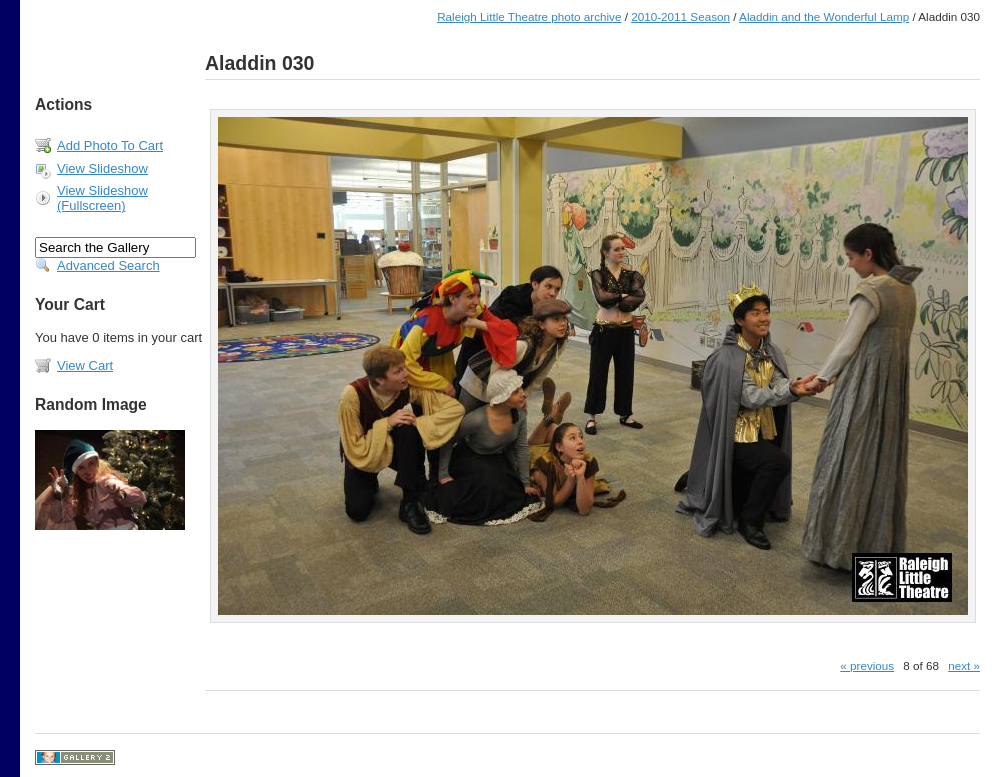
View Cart (85, 365)
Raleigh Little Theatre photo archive (529, 16)
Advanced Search (108, 265)
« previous (867, 665)
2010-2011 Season (680, 16)
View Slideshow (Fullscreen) (102, 198)
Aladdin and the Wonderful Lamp (824, 16)
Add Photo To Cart (110, 145)
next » (964, 665)
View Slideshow (102, 168)
